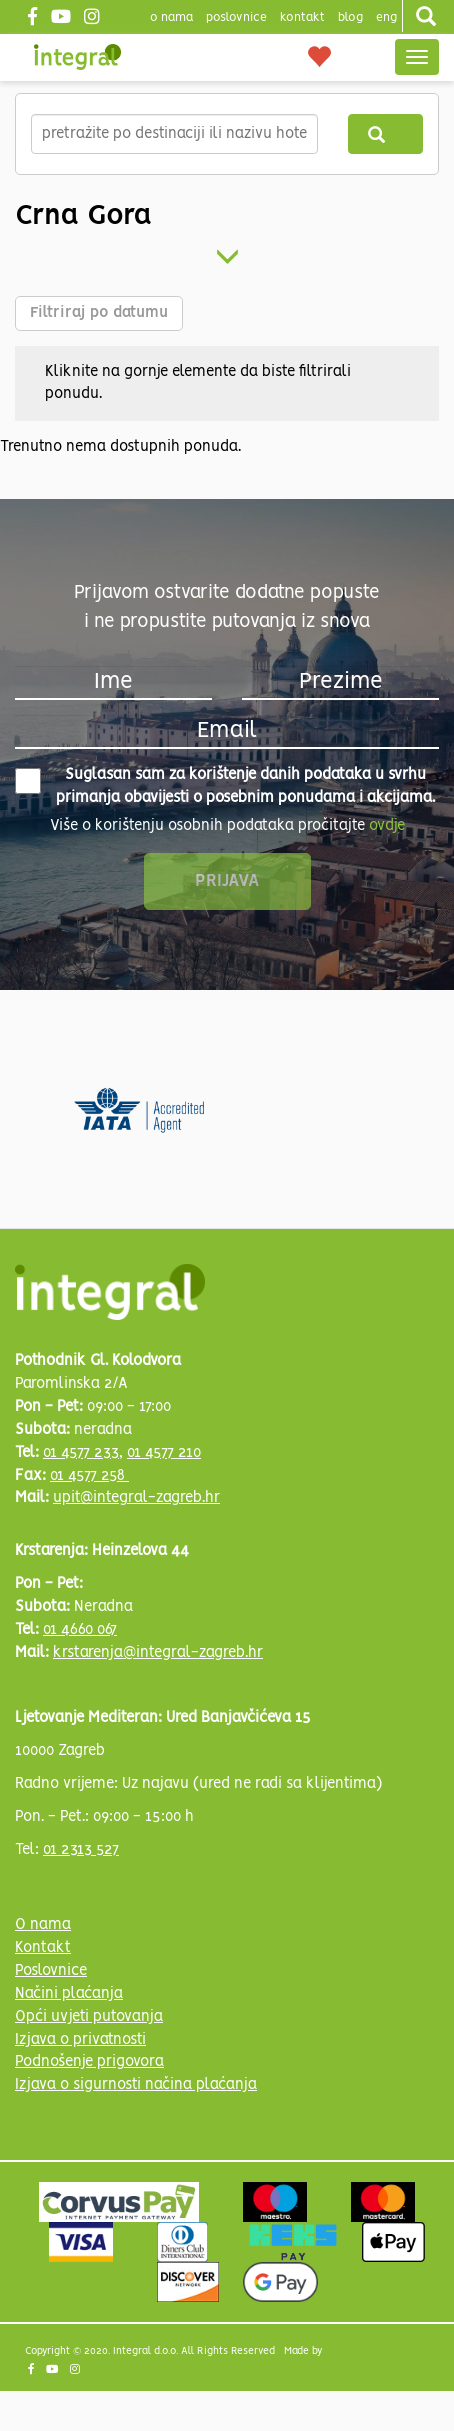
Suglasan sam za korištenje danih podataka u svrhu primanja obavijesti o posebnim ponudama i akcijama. (225, 786)
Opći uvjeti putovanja (89, 2017)
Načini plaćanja (69, 1994)
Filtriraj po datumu (99, 313)
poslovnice (236, 17)
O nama (43, 1925)
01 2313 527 (81, 1850)
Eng (386, 17)
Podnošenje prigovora (89, 2062)
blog (350, 17)
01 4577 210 (164, 1453)
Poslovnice (51, 1971)
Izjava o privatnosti (80, 2040)
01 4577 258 (89, 1476)
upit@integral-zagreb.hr (136, 1498)
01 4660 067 (80, 1630)
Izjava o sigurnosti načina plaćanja (136, 2085)
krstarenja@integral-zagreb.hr (158, 1653)
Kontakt (302, 17)
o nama (171, 17)
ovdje (387, 826)
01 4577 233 (81, 1453)
